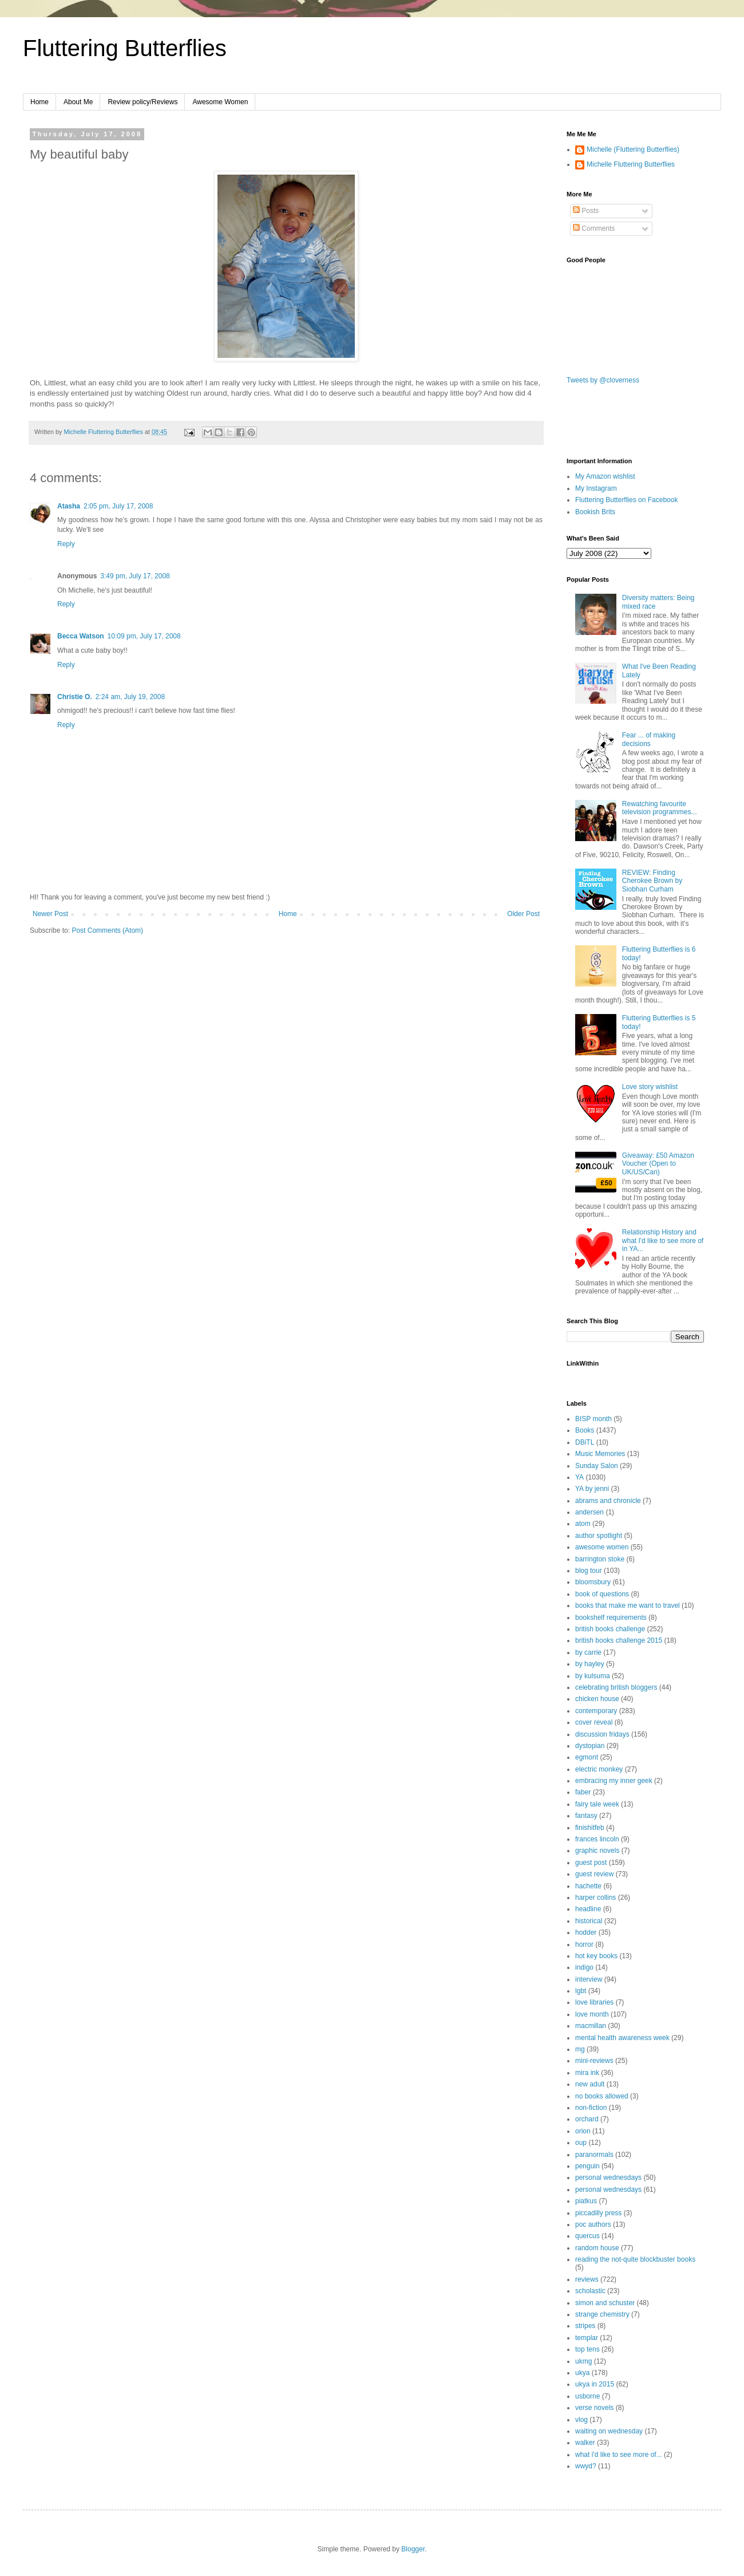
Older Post (523, 914)
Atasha (68, 506)
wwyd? (585, 2466)
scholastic (590, 2291)
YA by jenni (592, 1489)
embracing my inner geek (613, 1781)
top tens (587, 2349)
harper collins (595, 1897)
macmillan (590, 2026)
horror (584, 1944)
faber (583, 1792)
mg (580, 2049)
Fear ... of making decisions (648, 739)
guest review (594, 1874)
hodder (585, 1932)
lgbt (580, 1991)
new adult (589, 2084)
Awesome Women (220, 102)
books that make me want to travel (627, 1605)
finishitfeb (589, 1828)
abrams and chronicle (608, 1501)
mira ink (587, 2073)
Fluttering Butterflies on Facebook (626, 500)
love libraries (594, 2002)
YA (579, 1477)
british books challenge (610, 1629)
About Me (78, 102)
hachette (588, 1886)
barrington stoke (599, 1559)
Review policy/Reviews (142, 102)
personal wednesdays (608, 2177)
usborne (587, 2396)
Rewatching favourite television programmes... (659, 808)
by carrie (588, 1652)
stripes (585, 2326)
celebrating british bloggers (616, 1687)
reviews (587, 2279)
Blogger (413, 2549)
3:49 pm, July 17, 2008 (134, 576)
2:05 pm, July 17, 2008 (118, 506)
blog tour (588, 1571)
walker (585, 2443)
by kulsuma (592, 1676)
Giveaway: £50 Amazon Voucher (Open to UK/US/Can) (658, 1163)
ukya (582, 2373)
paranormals (594, 2155)
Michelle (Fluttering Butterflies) (633, 149)
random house (597, 2248)
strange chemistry (602, 2314)
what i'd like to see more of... (618, 2455)
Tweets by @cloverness (603, 380)
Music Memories (600, 1454)
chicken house (597, 1699)
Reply (66, 544)
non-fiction (591, 2108)
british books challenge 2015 (618, 1640)
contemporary (596, 1711)
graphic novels (597, 1851)
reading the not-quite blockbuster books (635, 2259)
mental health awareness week (622, 2038)
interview (588, 1979)
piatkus (586, 2201)
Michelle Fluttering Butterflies (631, 164)
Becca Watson (80, 636)
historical (588, 1921)
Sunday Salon (596, 1466)
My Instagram (596, 488)
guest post (591, 1863)
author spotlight (598, 1536)
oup (581, 2143)
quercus (587, 2236)
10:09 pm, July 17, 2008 (144, 636)
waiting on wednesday (609, 2431)
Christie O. (74, 697)
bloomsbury (593, 1582)
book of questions (602, 1594)
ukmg (583, 2361)
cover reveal (593, 1722)
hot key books (596, 1956)
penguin (587, 2166)
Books (584, 1430)
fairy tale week (597, 1804)
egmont (586, 1757)
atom (583, 1524)
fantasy (586, 1816)
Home (39, 102)
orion (583, 2131)
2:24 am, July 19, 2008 (130, 697)
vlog (581, 2420)
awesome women (601, 1547)
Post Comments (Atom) (107, 930)
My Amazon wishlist (605, 476)
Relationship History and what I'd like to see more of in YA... (662, 1240)
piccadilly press (598, 2213)
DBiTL (584, 1442)
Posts (586, 211)
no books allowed (601, 2096)
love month (592, 2014)
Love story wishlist (650, 1087)
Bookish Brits (595, 512)
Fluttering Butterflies (125, 48)
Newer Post (50, 914)
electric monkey (599, 1769)
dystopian (589, 1746)
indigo (584, 1967)
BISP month (593, 1419)
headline (588, 1909)
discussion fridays (602, 1734)
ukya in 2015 (594, 2384)
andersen (589, 1512)
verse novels (594, 2408)
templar (586, 2338)
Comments (594, 228)
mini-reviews (594, 2061)
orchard (587, 2119)
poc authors (593, 2224)
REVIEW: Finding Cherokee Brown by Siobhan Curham (652, 881)
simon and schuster (605, 2303)
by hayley (589, 1664)
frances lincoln (597, 1839)
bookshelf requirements (611, 1618)
